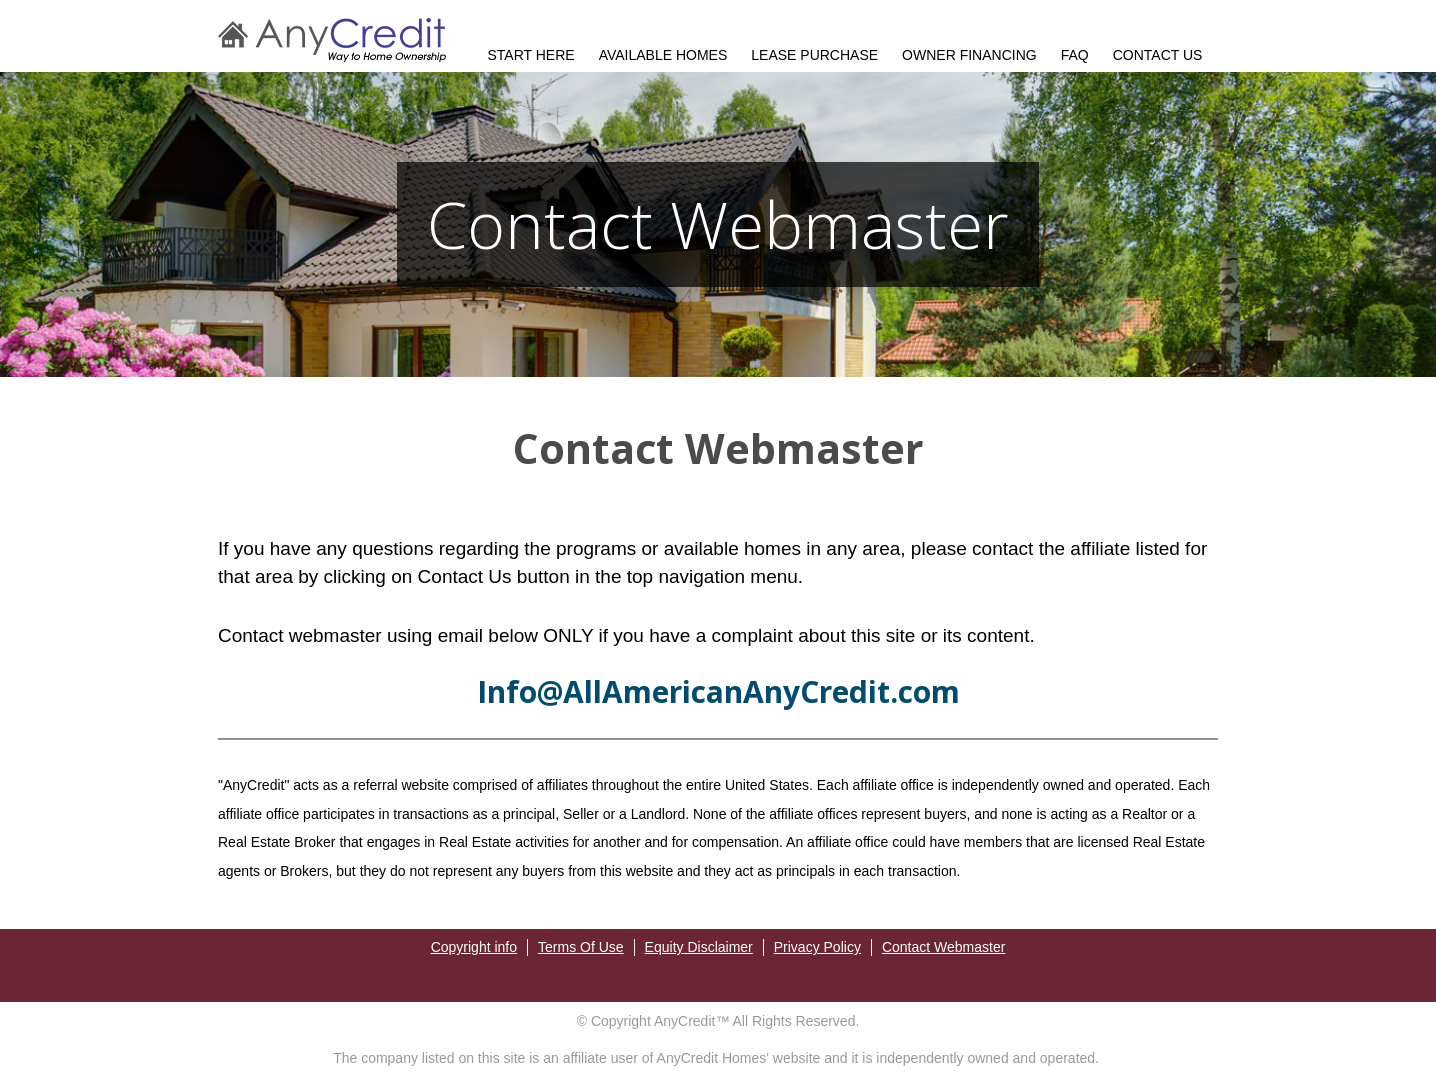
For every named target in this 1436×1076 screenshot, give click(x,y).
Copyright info (474, 947)
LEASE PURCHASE (814, 55)
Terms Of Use (581, 947)
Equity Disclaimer (699, 947)
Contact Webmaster (943, 947)
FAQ (1075, 55)
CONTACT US (1158, 55)
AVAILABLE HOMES (663, 55)
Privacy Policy (817, 947)
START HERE (531, 55)
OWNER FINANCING (969, 55)
